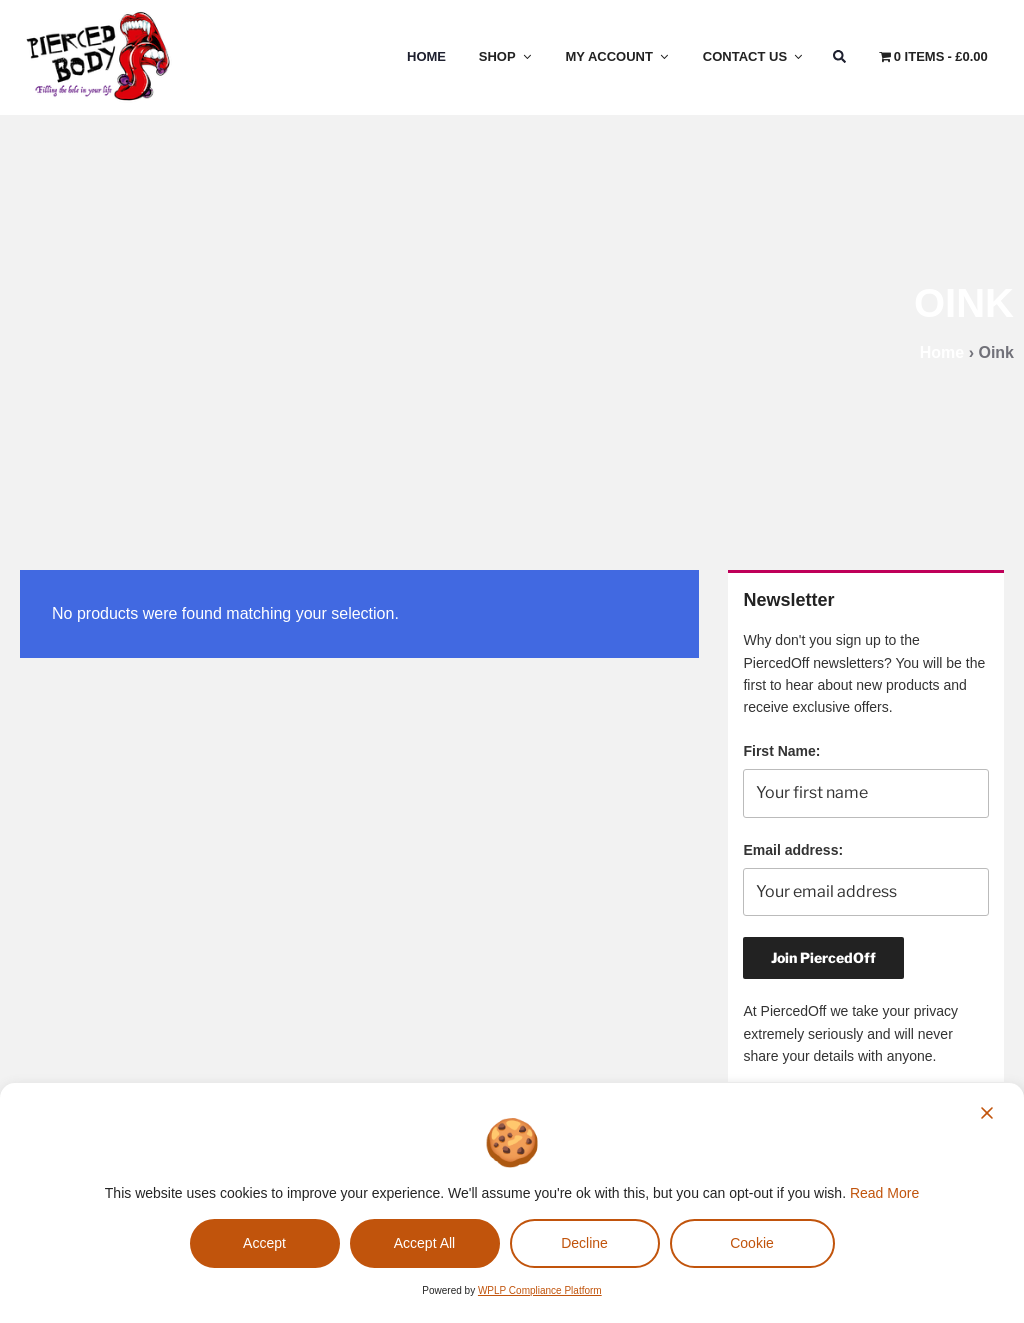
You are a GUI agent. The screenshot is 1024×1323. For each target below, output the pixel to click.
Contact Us (754, 56)
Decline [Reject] (584, 1243)
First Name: (781, 751)
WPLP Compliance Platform (540, 1290)
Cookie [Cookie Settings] (752, 1243)
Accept (264, 1243)
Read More (884, 1193)
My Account (618, 56)
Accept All (424, 1243)
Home (426, 56)
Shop (506, 56)
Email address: (793, 850)
